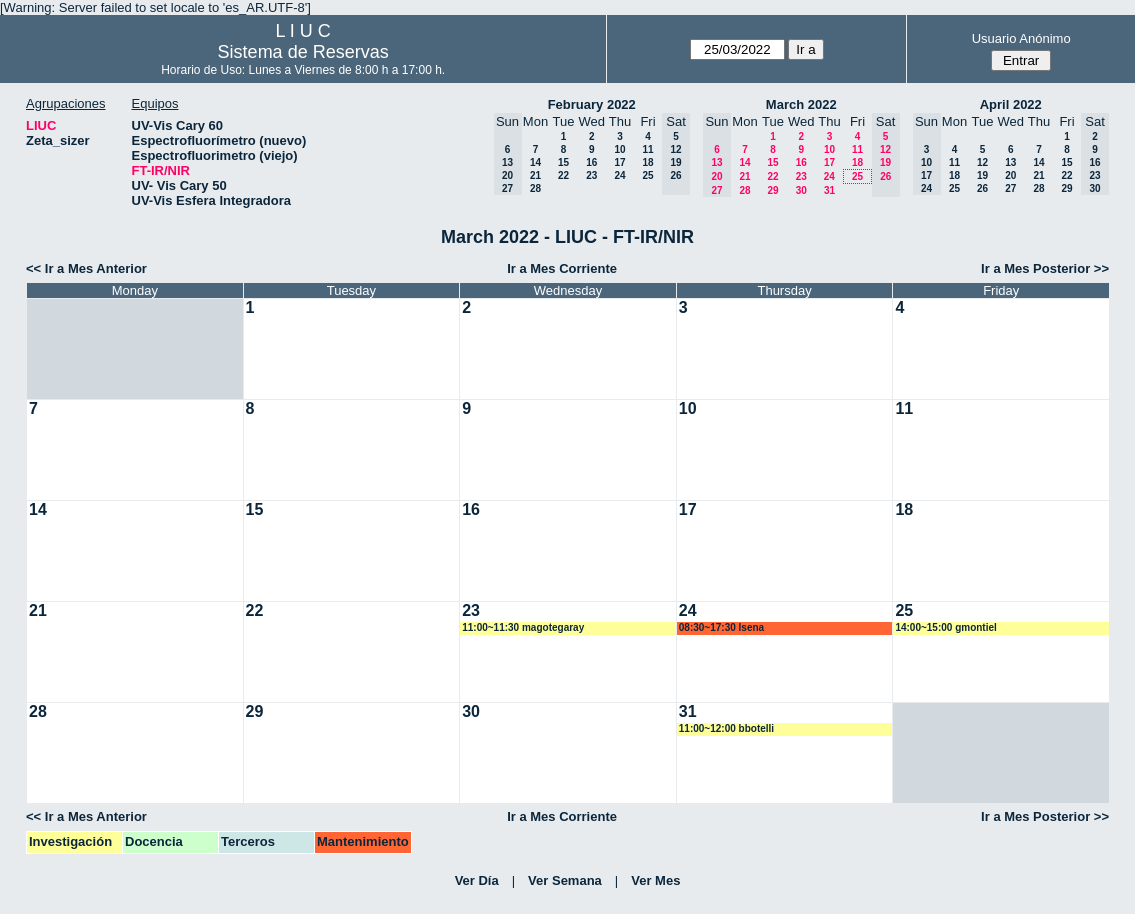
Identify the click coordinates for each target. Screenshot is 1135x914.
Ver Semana (565, 880)
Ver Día (477, 880)
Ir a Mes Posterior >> (1045, 268)
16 (591, 162)
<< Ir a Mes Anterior (86, 268)
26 (982, 188)
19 (982, 175)
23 (591, 175)
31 (829, 190)
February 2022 (592, 104)
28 (535, 188)
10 (619, 149)
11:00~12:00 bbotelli (726, 728)
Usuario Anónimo (1021, 38)
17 (619, 162)
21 (535, 175)
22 (563, 175)
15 (563, 162)
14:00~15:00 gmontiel (945, 627)
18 (647, 162)
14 (535, 162)
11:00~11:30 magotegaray (523, 627)
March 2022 (801, 104)
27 (1010, 188)
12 (982, 162)
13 (1010, 162)
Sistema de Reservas (303, 52)
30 (801, 190)
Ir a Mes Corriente (562, 268)
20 (1010, 175)
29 (772, 190)
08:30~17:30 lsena (721, 627)
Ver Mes (655, 880)
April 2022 (1011, 104)
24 (619, 175)
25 (647, 175)
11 (647, 149)
